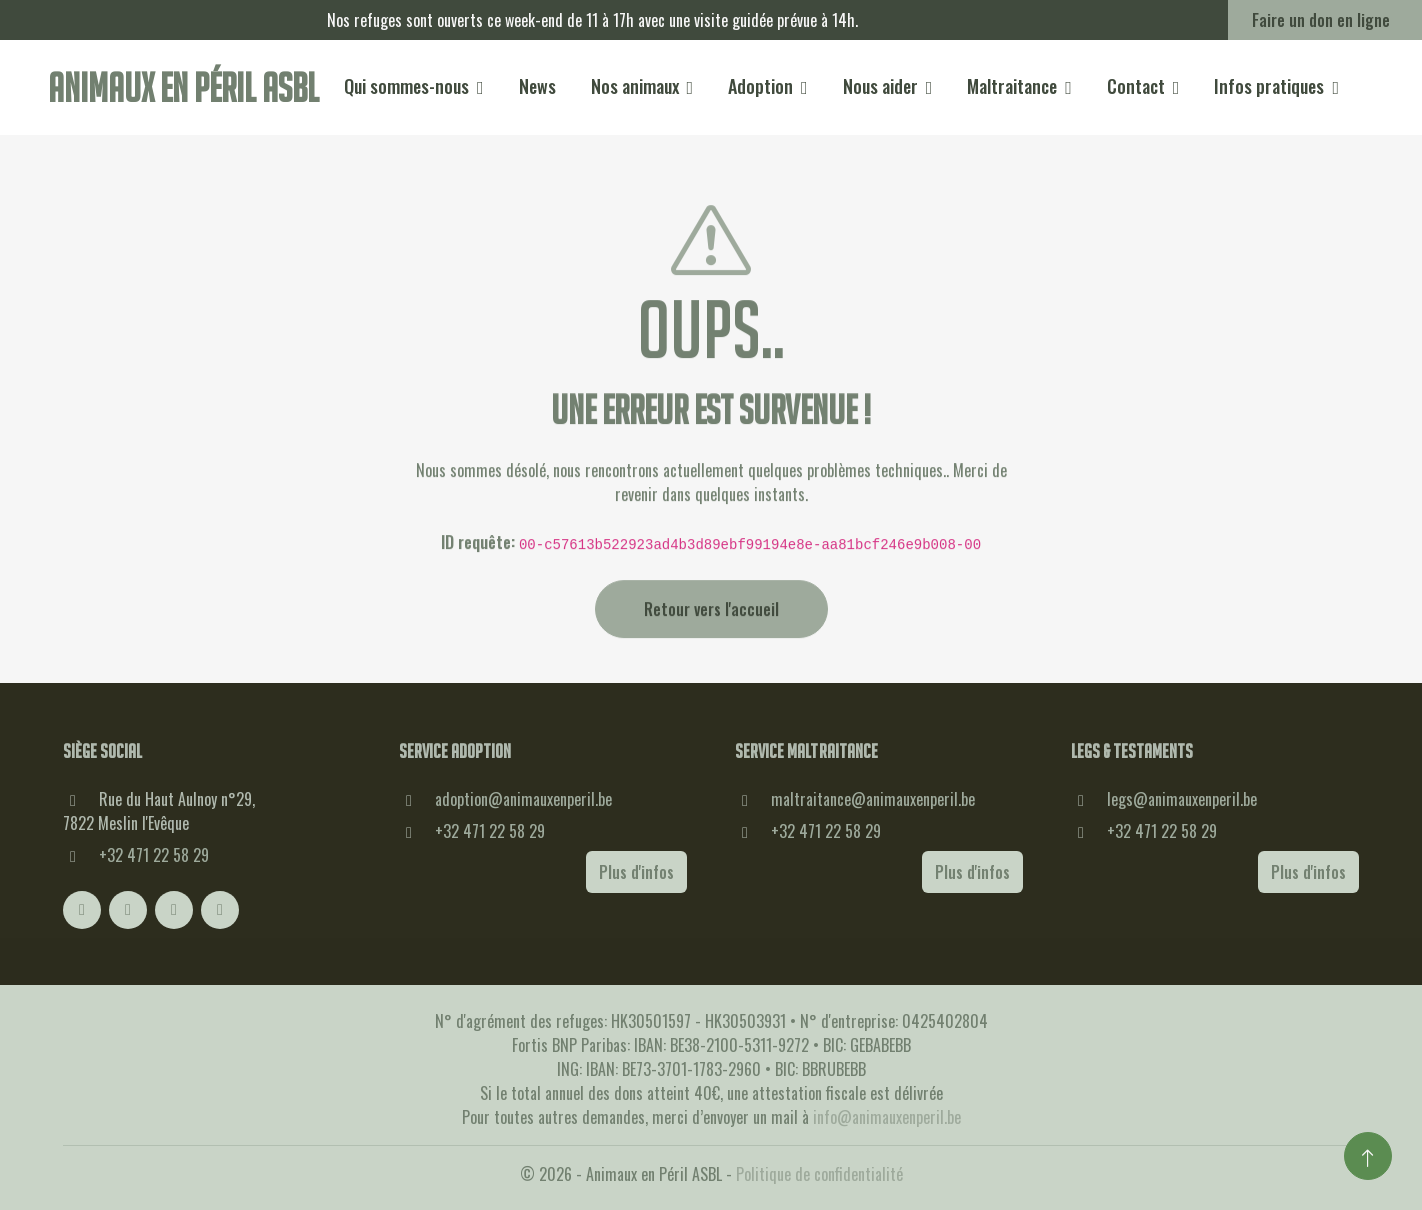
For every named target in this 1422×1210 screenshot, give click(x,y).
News (537, 86)
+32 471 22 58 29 (154, 855)
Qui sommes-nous (406, 86)
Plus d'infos (636, 872)
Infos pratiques (1269, 86)
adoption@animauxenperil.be (523, 799)
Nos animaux (635, 86)
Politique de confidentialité (819, 1174)
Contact (1136, 86)
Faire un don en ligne (1321, 20)
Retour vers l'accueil (711, 635)
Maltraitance (1012, 86)
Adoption (760, 86)
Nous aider (880, 86)
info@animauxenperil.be (887, 1117)
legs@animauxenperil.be (1182, 799)
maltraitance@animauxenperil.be (873, 799)
